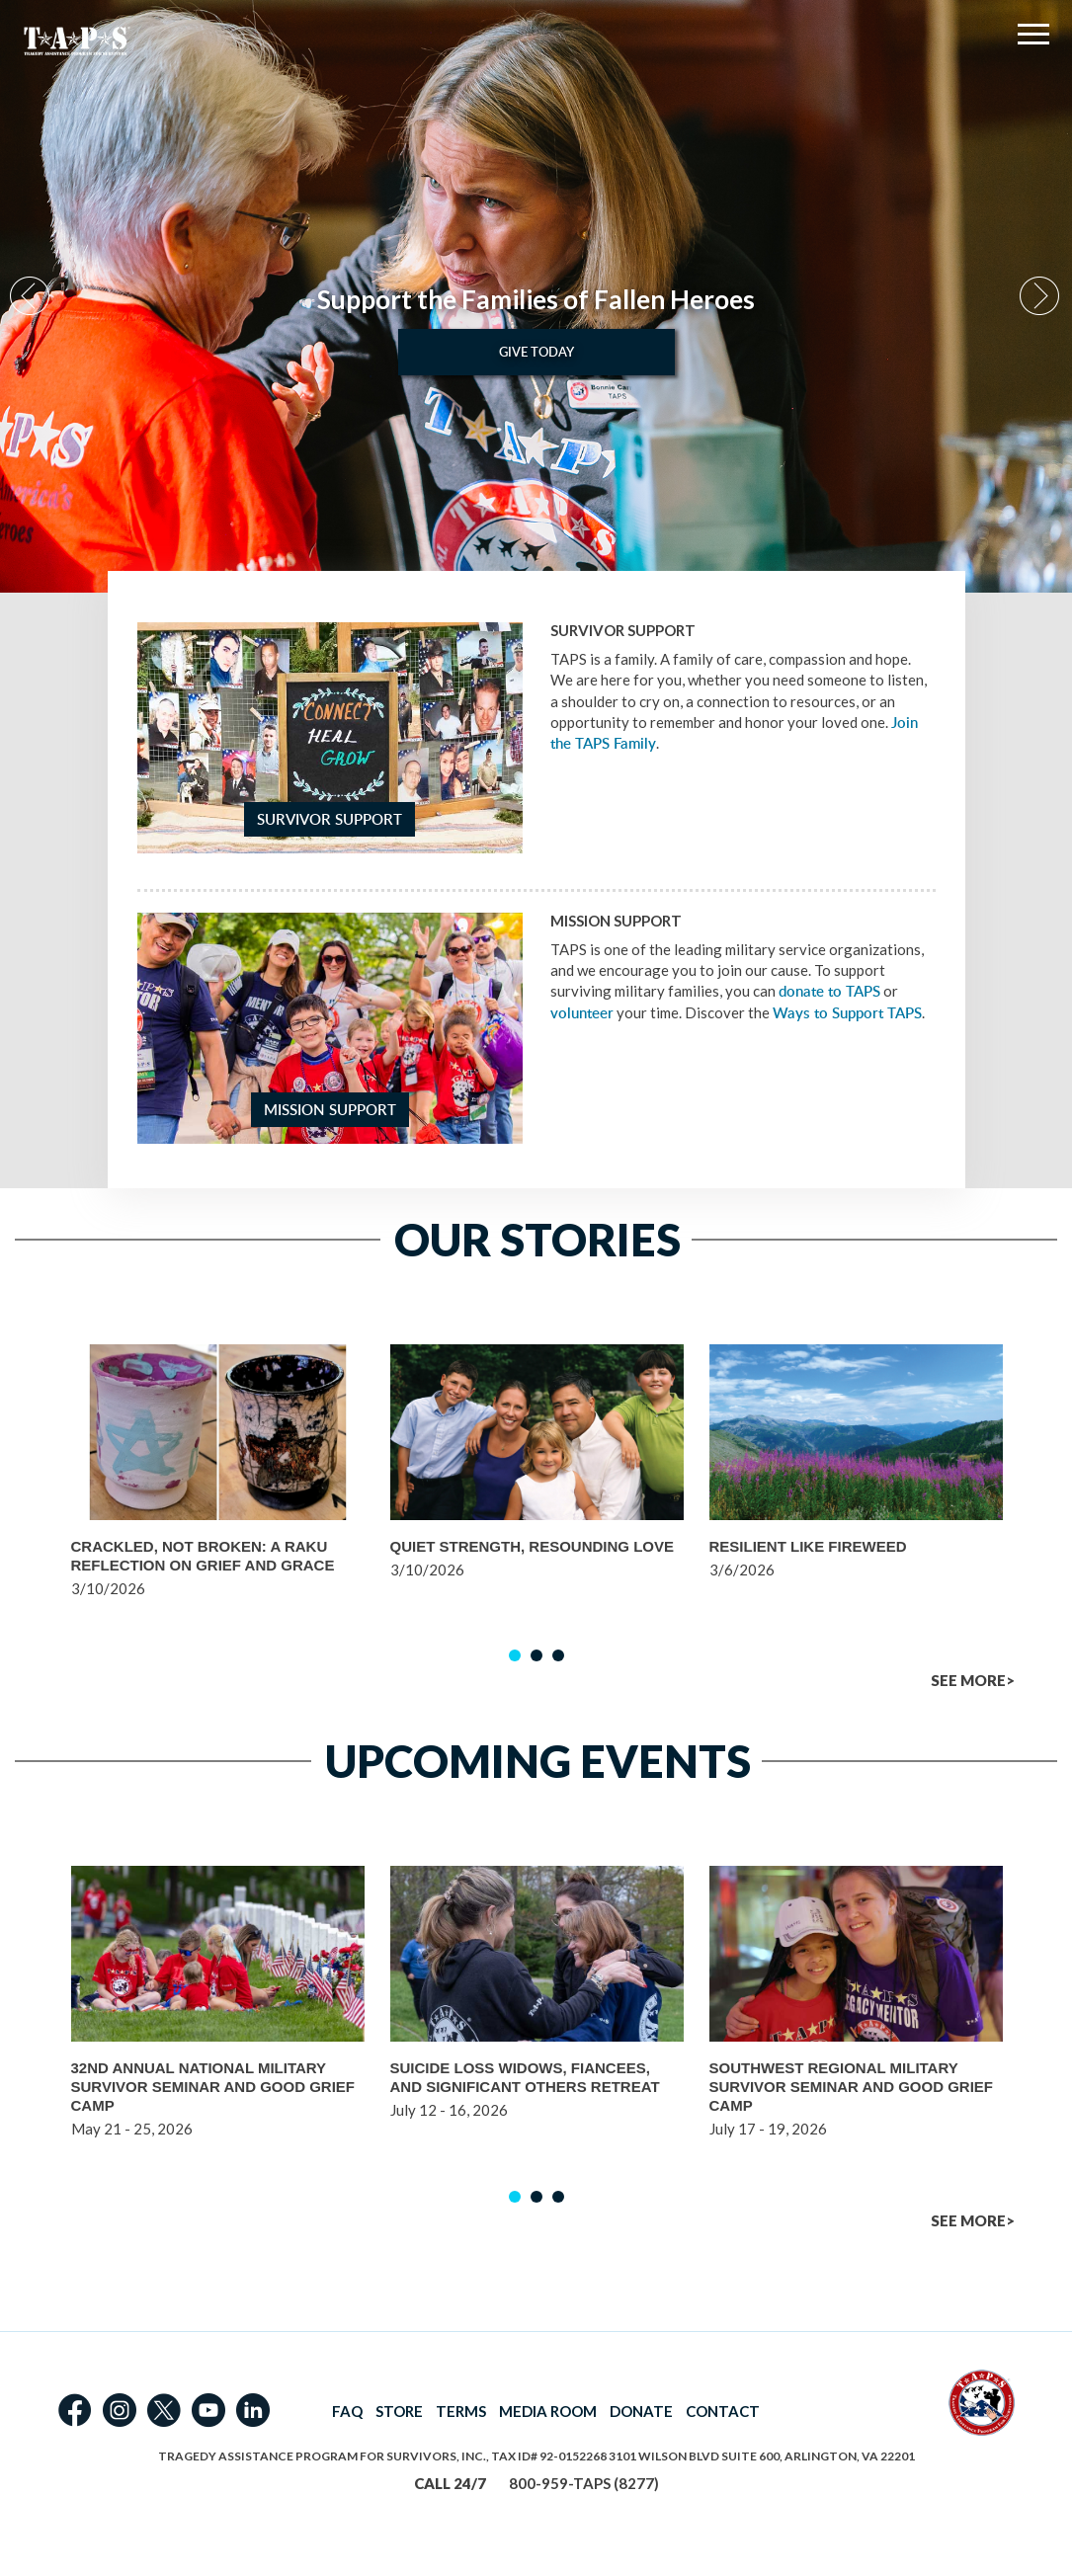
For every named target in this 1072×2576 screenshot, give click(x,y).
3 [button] (558, 1655)
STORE (399, 2411)
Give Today (536, 352)
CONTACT (723, 2411)
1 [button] (515, 1655)
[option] (536, 296)
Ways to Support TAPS (847, 1013)
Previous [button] (31, 297)
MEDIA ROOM (548, 2411)
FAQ (347, 2411)
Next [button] (1041, 297)
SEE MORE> (973, 1680)
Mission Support (330, 1109)
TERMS (461, 2411)
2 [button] (536, 1655)
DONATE (641, 2411)
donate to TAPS (829, 991)
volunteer (582, 1013)
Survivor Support (329, 819)
